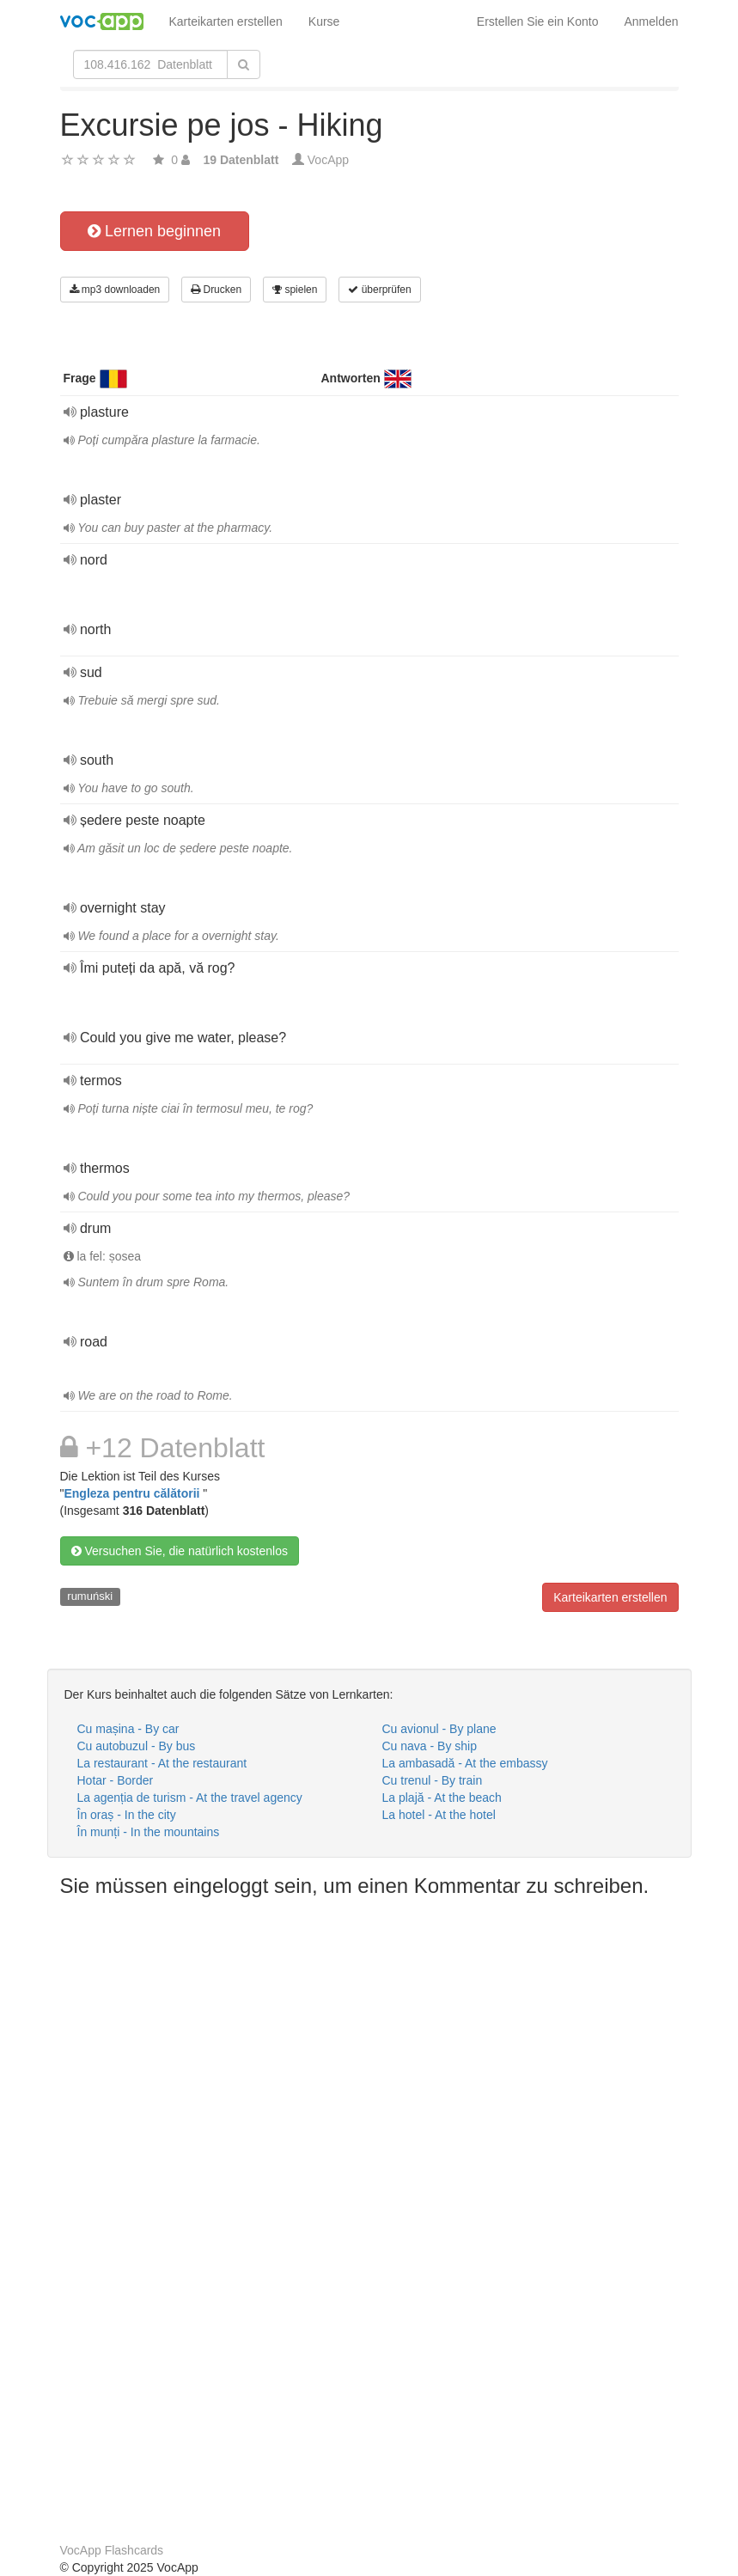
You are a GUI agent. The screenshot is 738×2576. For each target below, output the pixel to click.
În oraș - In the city (126, 1815)
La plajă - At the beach (442, 1797)
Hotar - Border (115, 1780)
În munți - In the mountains (148, 1832)
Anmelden (651, 21)
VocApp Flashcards (112, 2550)
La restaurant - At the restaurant (162, 1763)
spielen (294, 290)
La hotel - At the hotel (439, 1815)
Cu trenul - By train (432, 1780)
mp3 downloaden (115, 290)
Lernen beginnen (154, 231)
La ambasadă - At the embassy (465, 1763)
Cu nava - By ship (430, 1746)
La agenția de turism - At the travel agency (189, 1797)
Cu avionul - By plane (439, 1729)
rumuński (90, 1596)
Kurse (324, 21)
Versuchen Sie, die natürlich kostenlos (179, 1551)
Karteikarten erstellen (226, 21)
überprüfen (379, 290)
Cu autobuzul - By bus (136, 1746)
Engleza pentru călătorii (133, 1493)
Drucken (216, 290)
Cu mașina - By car (128, 1729)
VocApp (328, 160)
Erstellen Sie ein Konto (538, 21)
